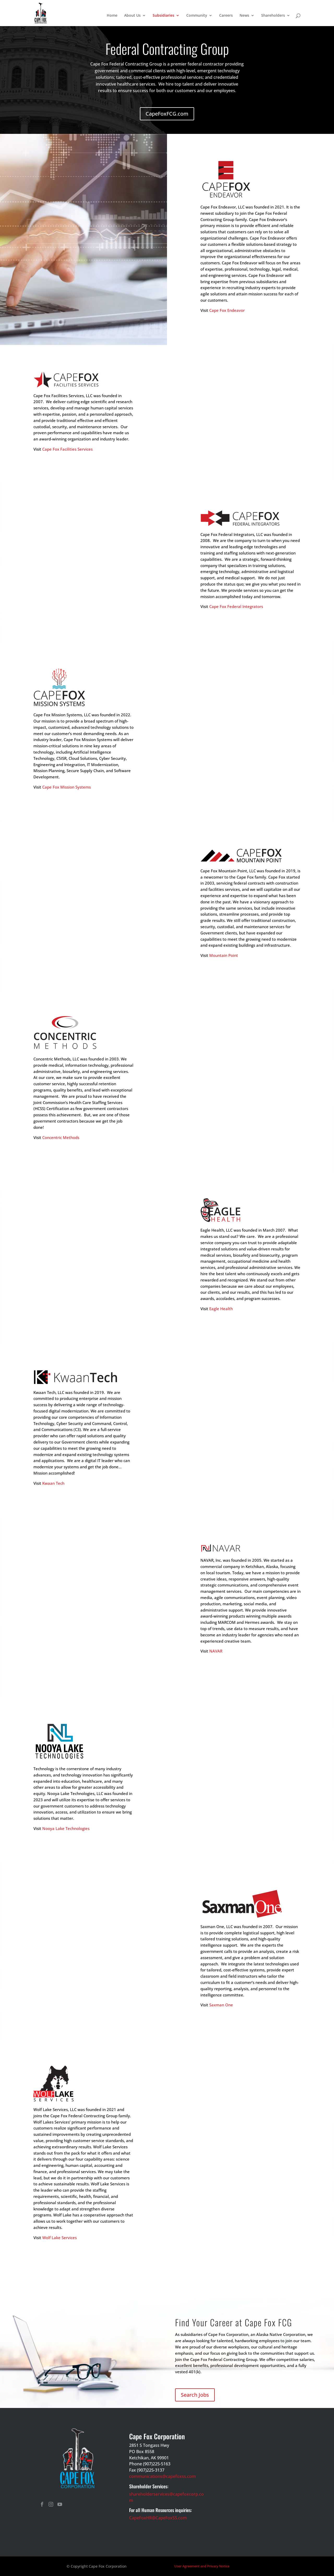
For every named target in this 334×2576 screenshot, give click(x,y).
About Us (132, 16)
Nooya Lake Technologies (66, 1828)
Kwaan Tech (53, 1483)
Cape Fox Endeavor (227, 310)
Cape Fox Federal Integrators (236, 606)
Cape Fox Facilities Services (67, 449)
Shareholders (273, 16)
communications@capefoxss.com (162, 2476)
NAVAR (215, 1651)
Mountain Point (223, 955)
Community (196, 16)
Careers (226, 16)
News (244, 16)
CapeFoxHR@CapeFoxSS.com (158, 2518)
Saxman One (221, 2004)
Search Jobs (195, 2394)
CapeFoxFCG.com (167, 113)
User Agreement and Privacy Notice (201, 2566)
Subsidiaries (163, 16)
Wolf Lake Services (59, 2237)
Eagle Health (221, 1308)
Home (112, 16)
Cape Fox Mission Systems (66, 787)
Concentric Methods (60, 1137)
